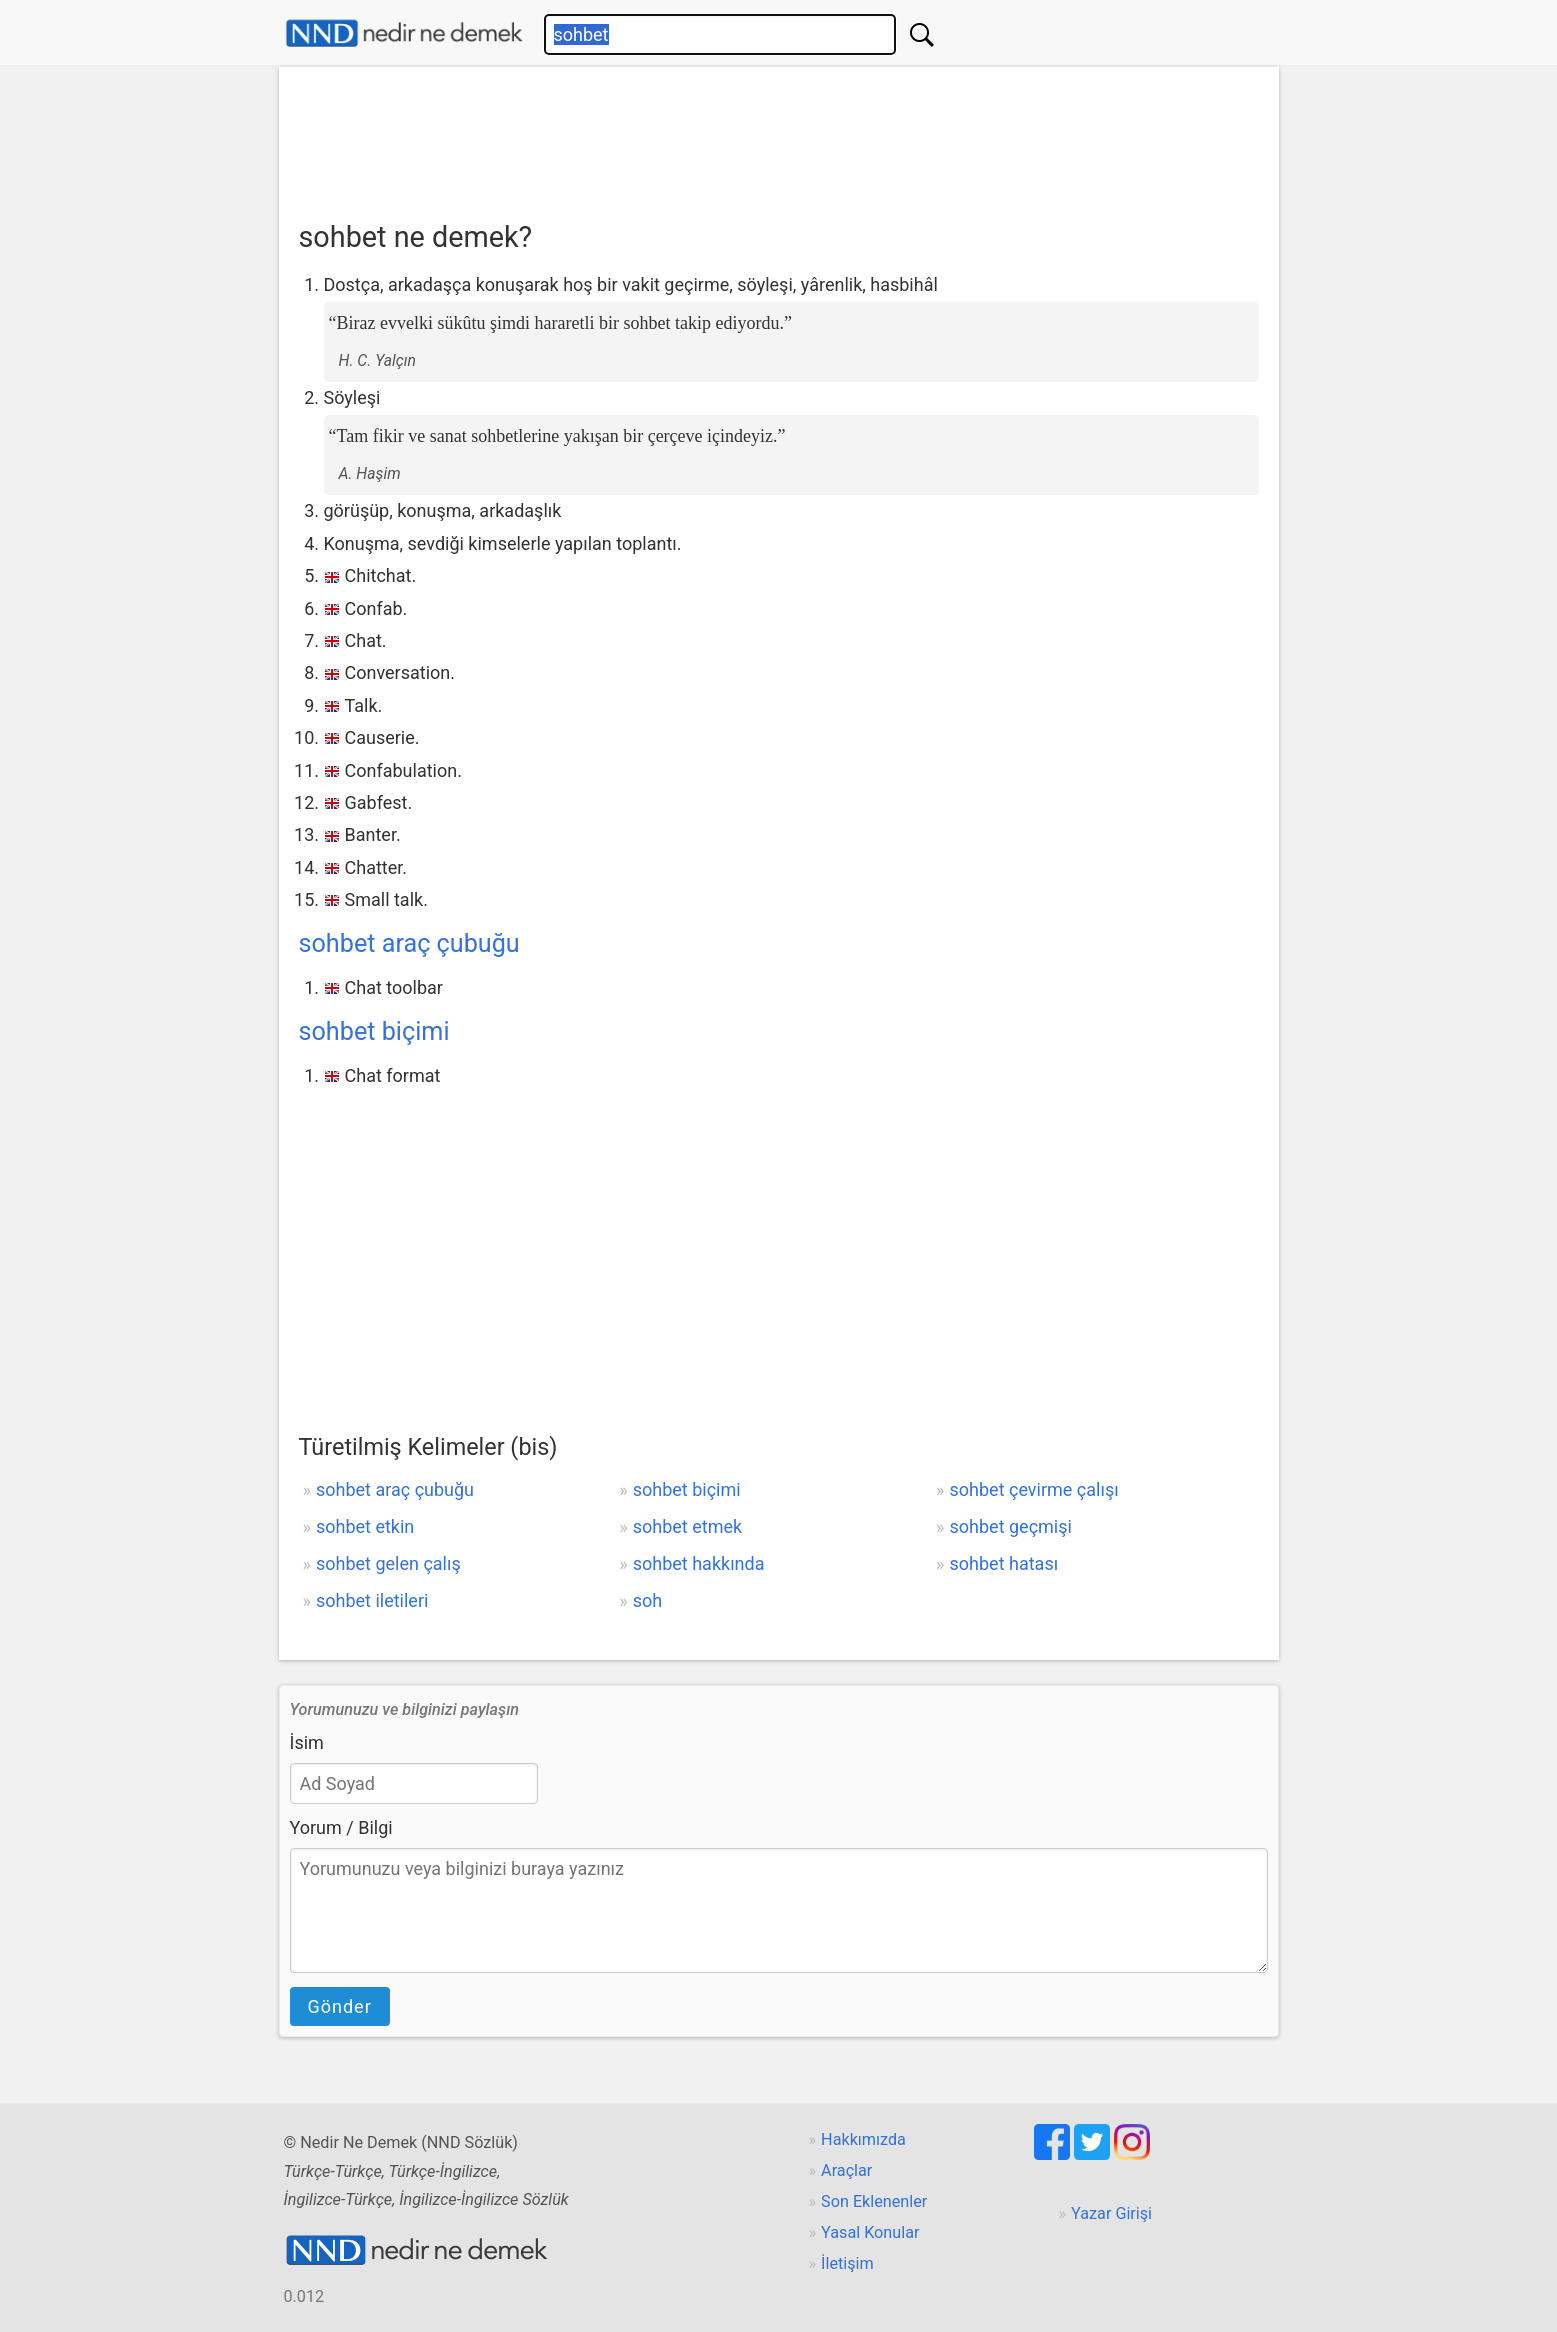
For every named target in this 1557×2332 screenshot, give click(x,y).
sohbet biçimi (374, 1031)
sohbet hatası (1004, 1563)
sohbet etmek (687, 1526)
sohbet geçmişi (1011, 1526)
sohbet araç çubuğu (409, 943)
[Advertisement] (779, 137)
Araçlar (846, 2170)
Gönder (340, 2006)
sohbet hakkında (699, 1563)
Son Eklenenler (874, 2201)
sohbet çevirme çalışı (1034, 1489)
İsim (307, 1742)
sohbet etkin (365, 1526)
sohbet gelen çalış (388, 1563)
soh (647, 1600)
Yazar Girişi (1111, 2213)
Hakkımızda (863, 2139)
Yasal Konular (870, 2232)
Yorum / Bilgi (341, 1827)
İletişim (847, 2263)
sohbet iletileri (372, 1600)
